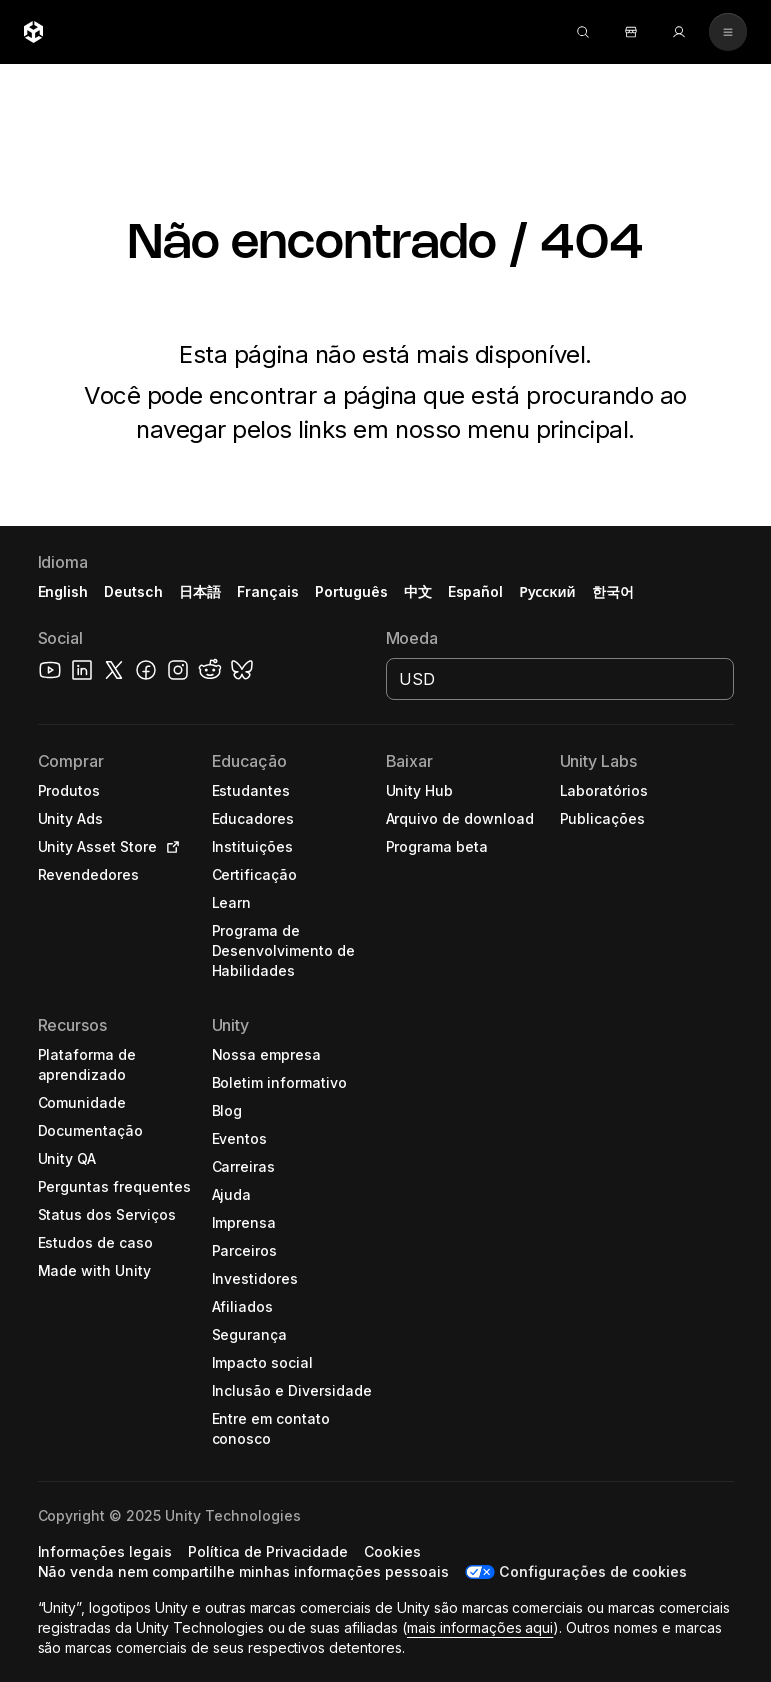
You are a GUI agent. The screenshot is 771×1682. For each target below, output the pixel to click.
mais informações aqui (480, 1627)
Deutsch (133, 591)
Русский (547, 591)
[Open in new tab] (169, 847)
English (63, 591)
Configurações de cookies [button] (593, 1571)
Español (476, 591)
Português (351, 591)
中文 (418, 591)
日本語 (200, 591)
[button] (110, 791)
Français (268, 591)
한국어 (613, 591)
